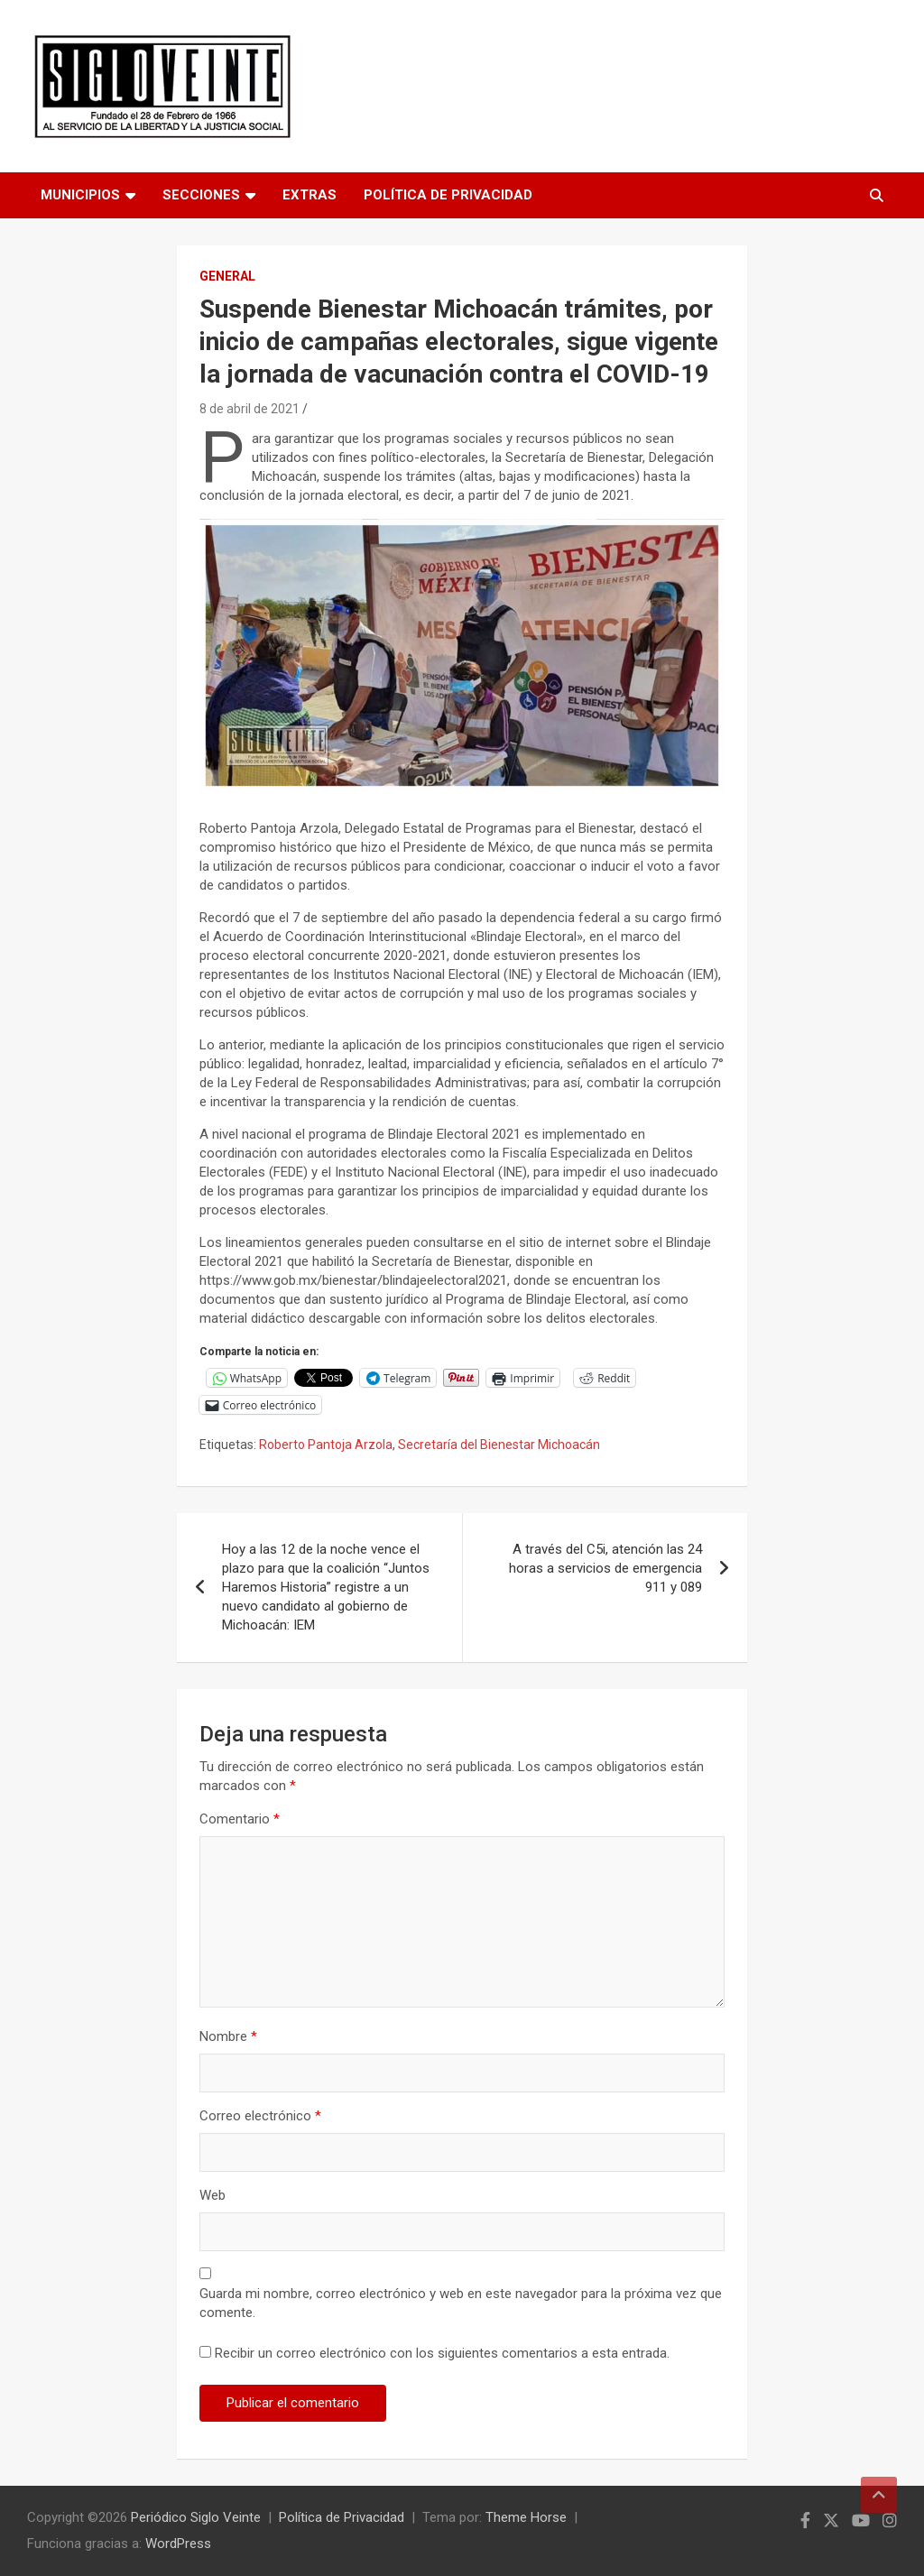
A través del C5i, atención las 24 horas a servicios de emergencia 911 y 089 (605, 1568)
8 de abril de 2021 (249, 409)
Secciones (201, 195)
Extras (309, 195)
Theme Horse (526, 2517)
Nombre (228, 2036)
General (227, 276)
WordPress (178, 2543)
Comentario (239, 1819)
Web (212, 2195)
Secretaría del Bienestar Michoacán (499, 1444)
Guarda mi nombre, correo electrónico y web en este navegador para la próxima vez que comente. (460, 2303)
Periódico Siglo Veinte (196, 2517)
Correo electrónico (260, 2116)
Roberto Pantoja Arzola (326, 1444)
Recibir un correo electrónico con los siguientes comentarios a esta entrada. (442, 2353)
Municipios (80, 195)
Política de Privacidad (448, 195)
